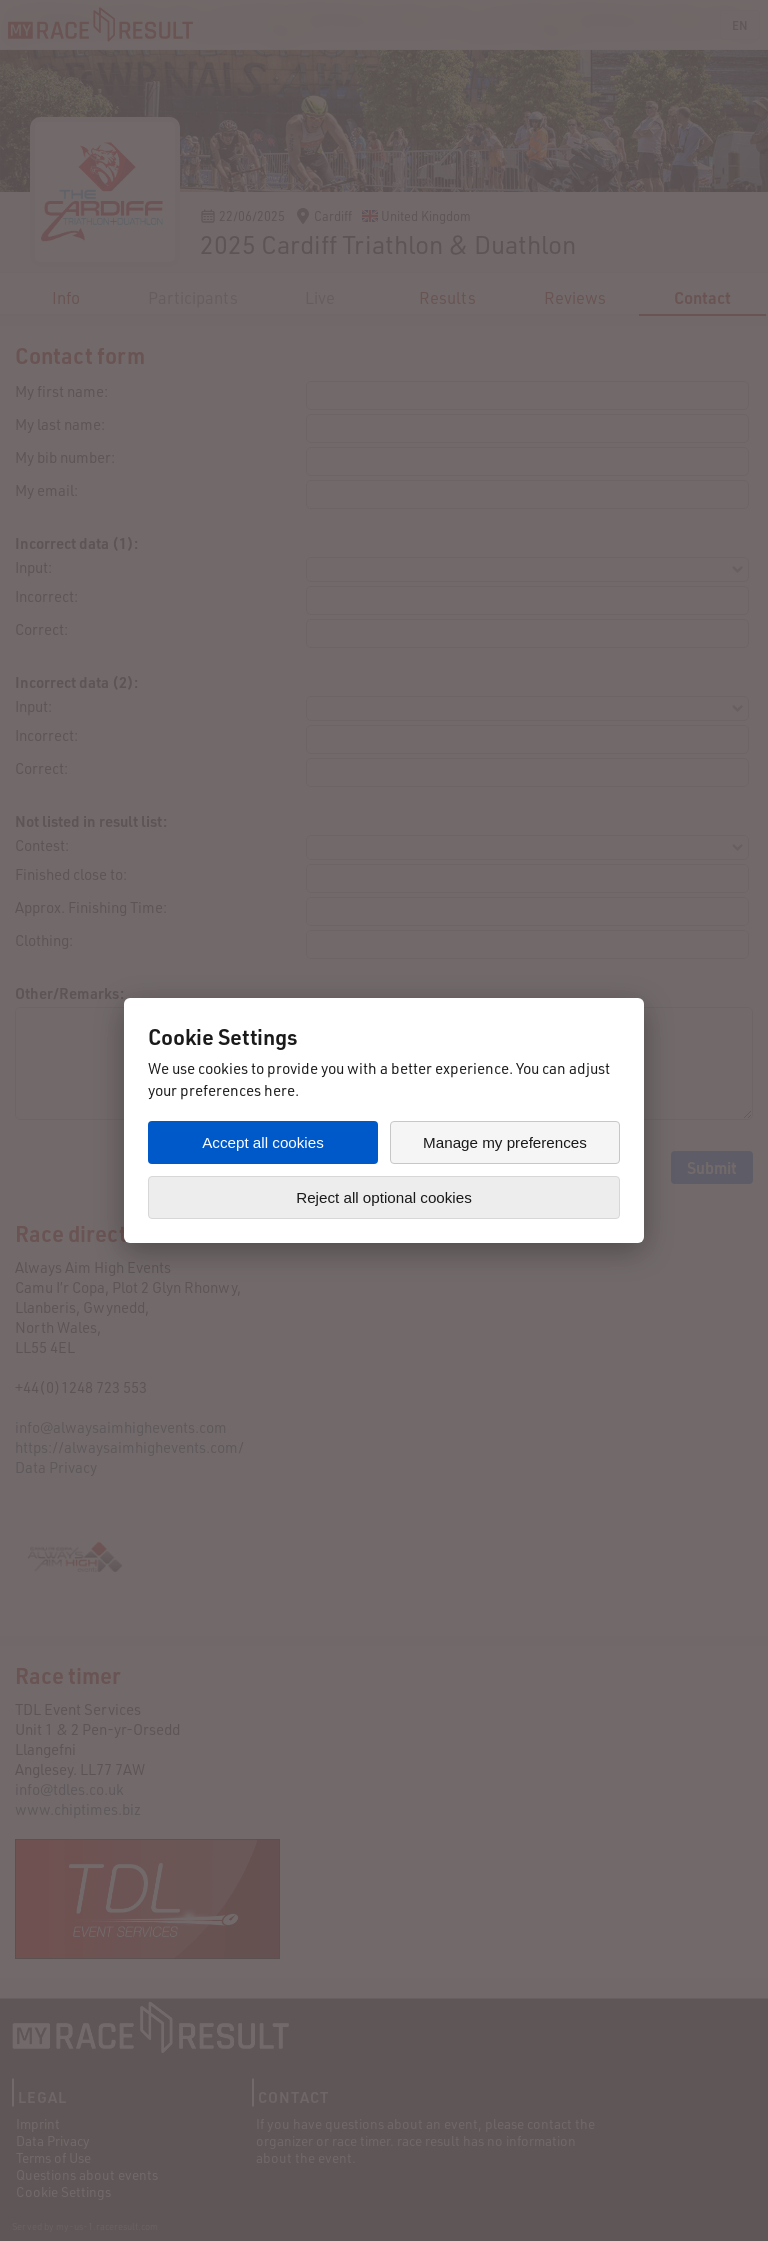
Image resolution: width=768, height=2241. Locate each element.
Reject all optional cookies (384, 1197)
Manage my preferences (505, 1142)
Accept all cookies (263, 1142)
